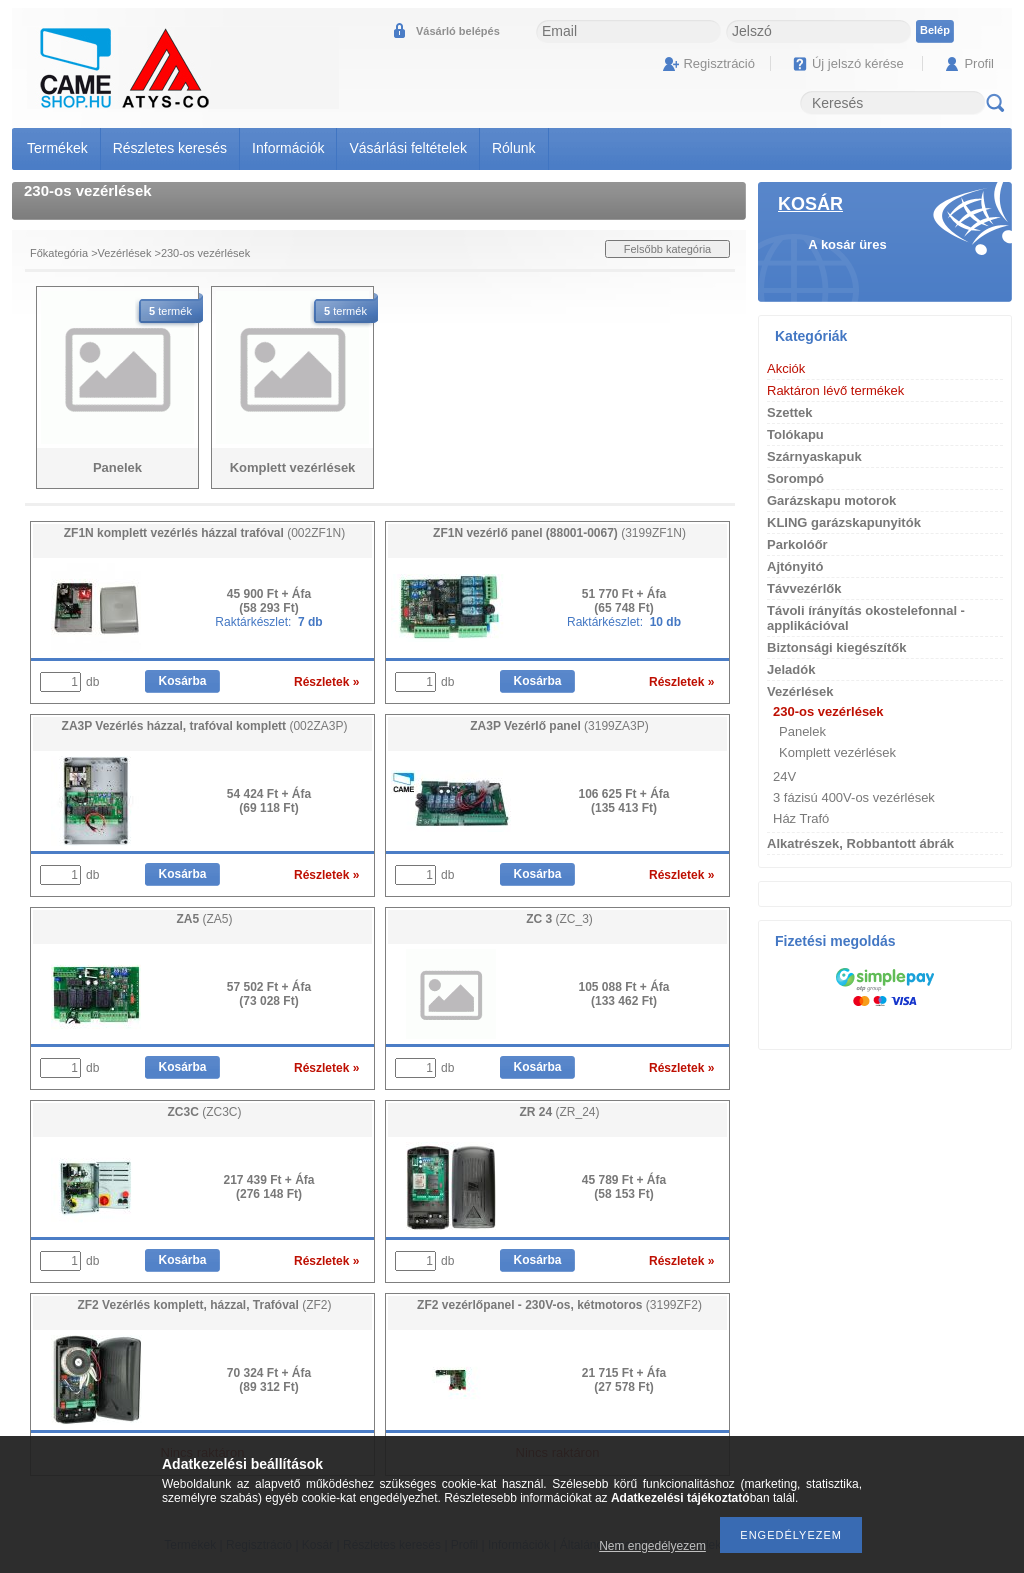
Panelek (802, 731)
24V (784, 776)
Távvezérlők (804, 588)
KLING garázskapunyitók (844, 522)
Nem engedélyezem (652, 1546)
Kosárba (182, 681)
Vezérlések (125, 253)
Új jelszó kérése (858, 63)
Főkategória (59, 253)
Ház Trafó (801, 818)
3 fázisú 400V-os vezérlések (854, 797)
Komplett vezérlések (837, 752)
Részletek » (326, 682)
